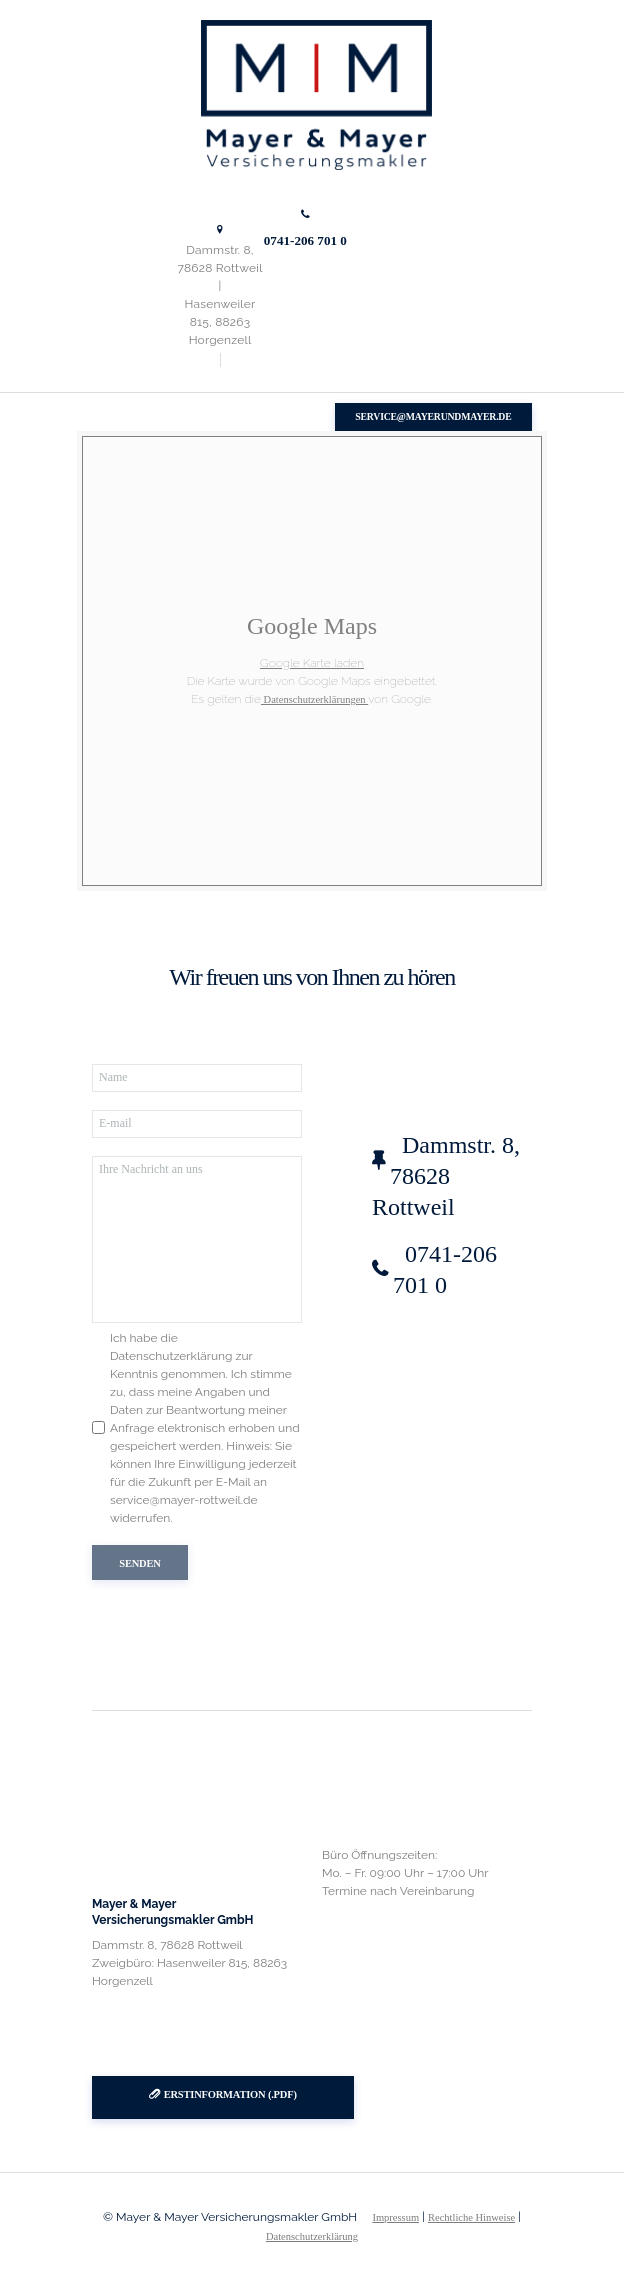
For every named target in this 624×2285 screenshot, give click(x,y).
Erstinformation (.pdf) (230, 2094)
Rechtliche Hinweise (471, 2217)
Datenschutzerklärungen (314, 699)
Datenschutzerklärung (312, 2236)
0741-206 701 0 (305, 240)
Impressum (395, 2217)
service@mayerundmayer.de (433, 416)
